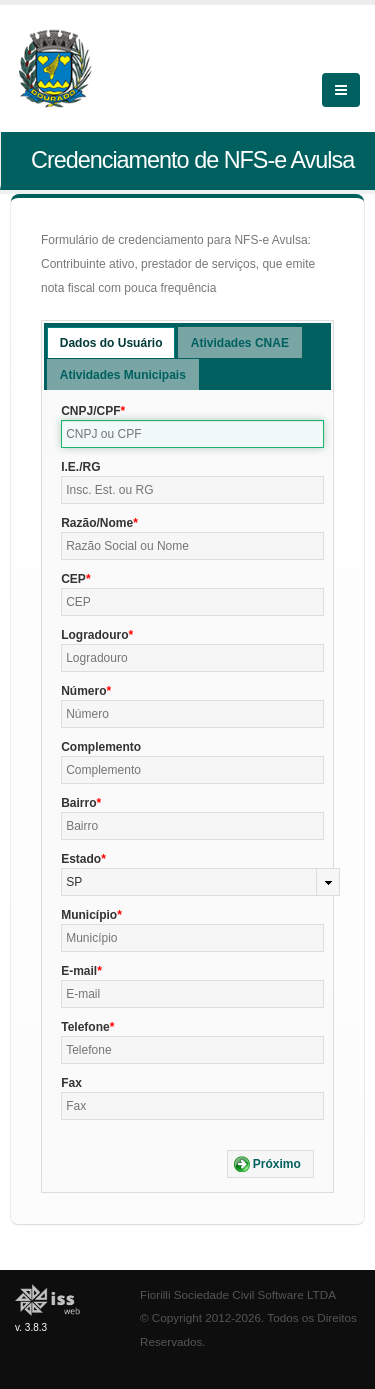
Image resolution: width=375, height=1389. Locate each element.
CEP (73, 579)
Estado (81, 859)
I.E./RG (80, 467)
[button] (270, 1164)
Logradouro (94, 635)
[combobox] (200, 882)
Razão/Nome (97, 523)
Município (89, 915)
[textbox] (192, 434)
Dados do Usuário (111, 343)
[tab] (111, 342)
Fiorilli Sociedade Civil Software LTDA (238, 1294)
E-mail (79, 971)
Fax (71, 1083)
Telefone (85, 1027)
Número (83, 691)
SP (74, 882)
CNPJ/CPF (90, 411)
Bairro (78, 803)
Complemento (101, 747)
